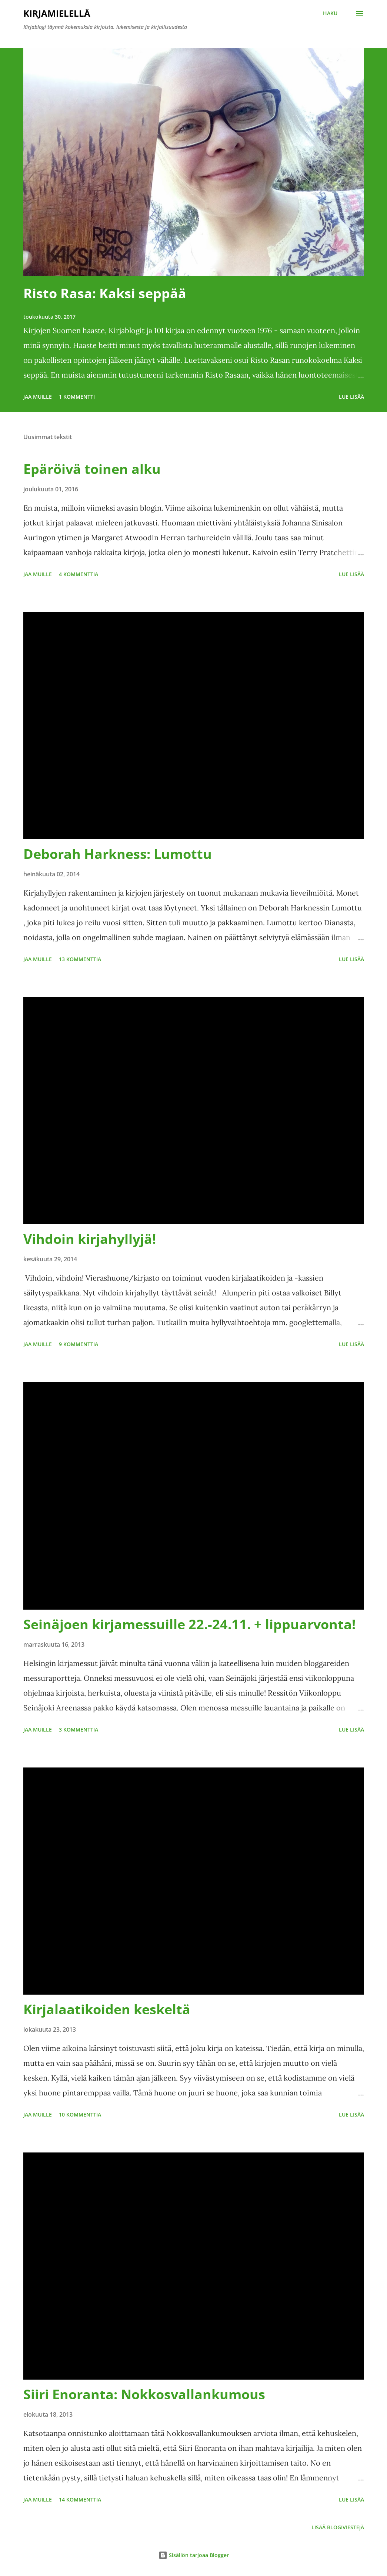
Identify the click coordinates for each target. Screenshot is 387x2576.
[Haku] (330, 13)
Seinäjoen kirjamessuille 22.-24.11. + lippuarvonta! (189, 1624)
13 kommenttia (80, 959)
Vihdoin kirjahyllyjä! (89, 1239)
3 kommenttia (78, 1729)
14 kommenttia (80, 2499)
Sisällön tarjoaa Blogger (194, 2555)
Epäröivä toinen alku (92, 469)
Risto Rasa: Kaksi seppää (104, 293)
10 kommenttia (80, 2114)
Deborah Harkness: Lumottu (117, 854)
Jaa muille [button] (37, 396)
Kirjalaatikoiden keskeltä (106, 2009)
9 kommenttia (78, 1344)
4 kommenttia (78, 574)
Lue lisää (351, 396)
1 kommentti (77, 396)
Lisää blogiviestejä (337, 2527)
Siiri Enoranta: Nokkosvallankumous (144, 2394)
